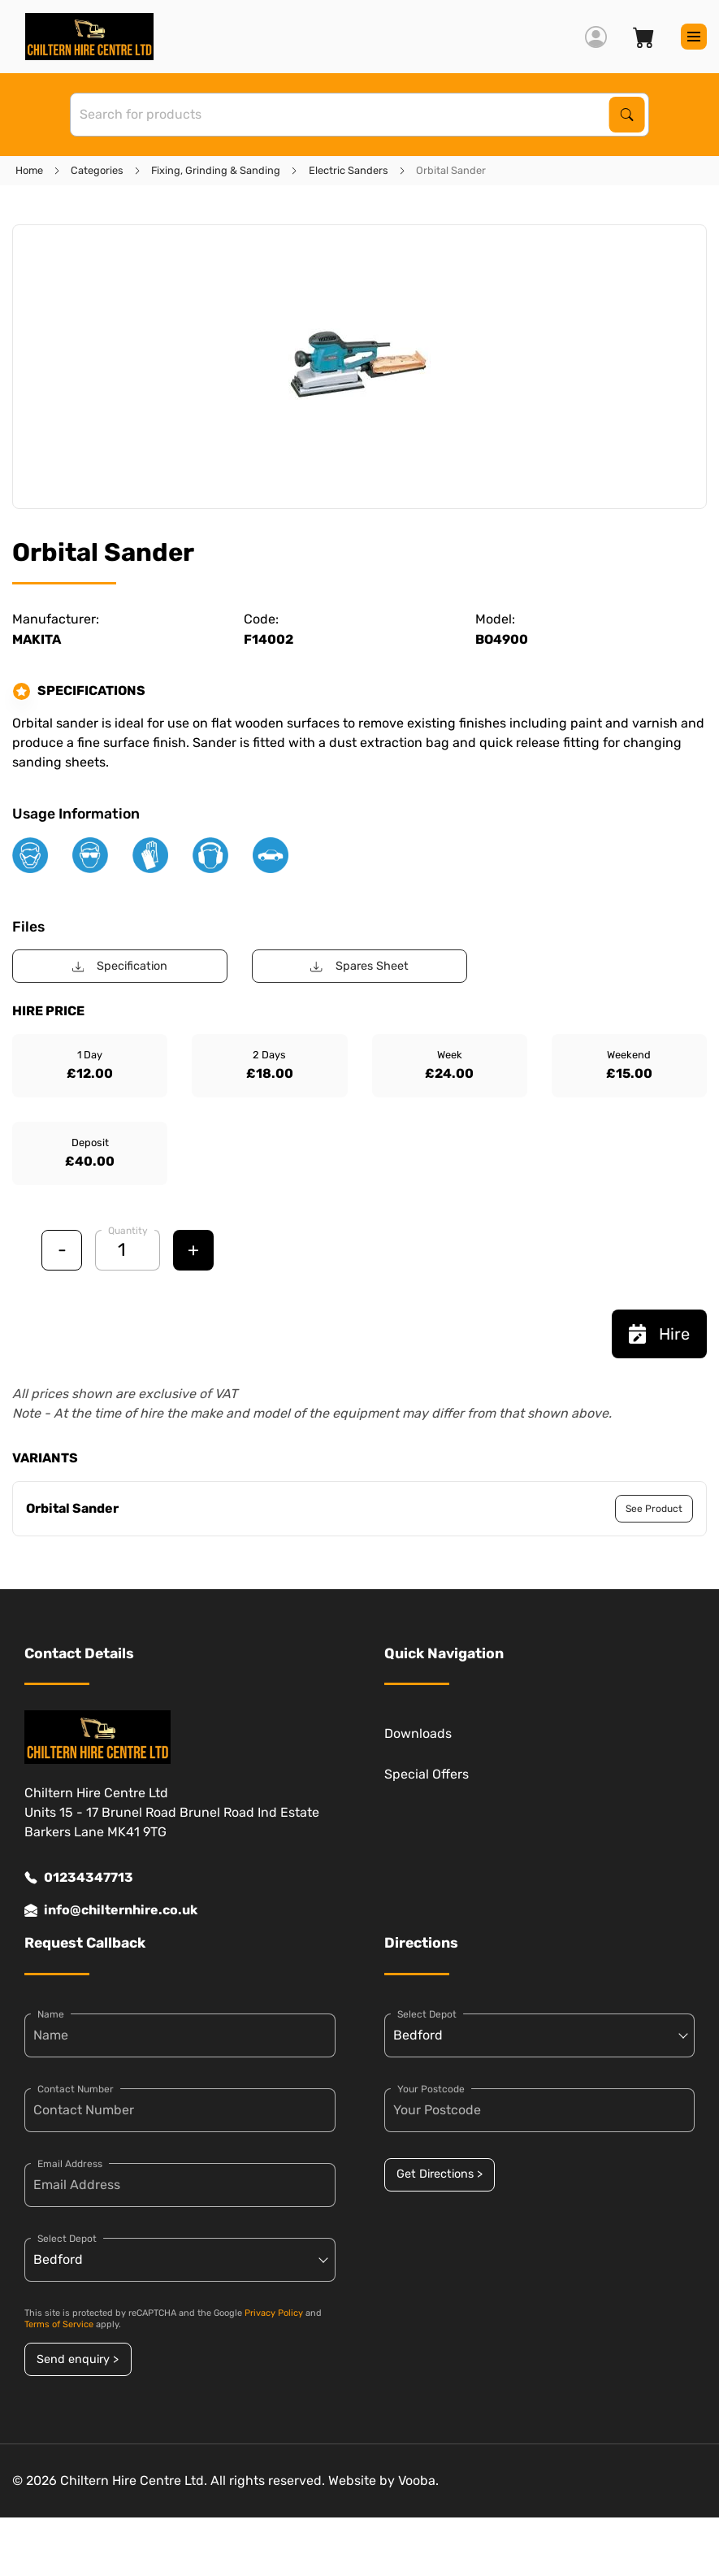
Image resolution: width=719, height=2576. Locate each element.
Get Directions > (439, 2174)
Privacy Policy (274, 2313)
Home (29, 170)
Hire (659, 1334)
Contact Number (75, 2089)
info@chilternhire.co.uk (110, 1910)
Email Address (69, 2164)
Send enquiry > (78, 2359)
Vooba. (418, 2480)
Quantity (128, 1230)
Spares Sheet (359, 966)
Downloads (418, 1733)
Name (50, 2014)
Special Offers (426, 1774)
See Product (654, 1508)
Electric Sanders (348, 170)
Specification (119, 966)
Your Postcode (431, 2089)
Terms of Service (58, 2324)
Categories (97, 170)
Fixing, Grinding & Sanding (215, 170)
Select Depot (67, 2238)
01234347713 (78, 1877)
